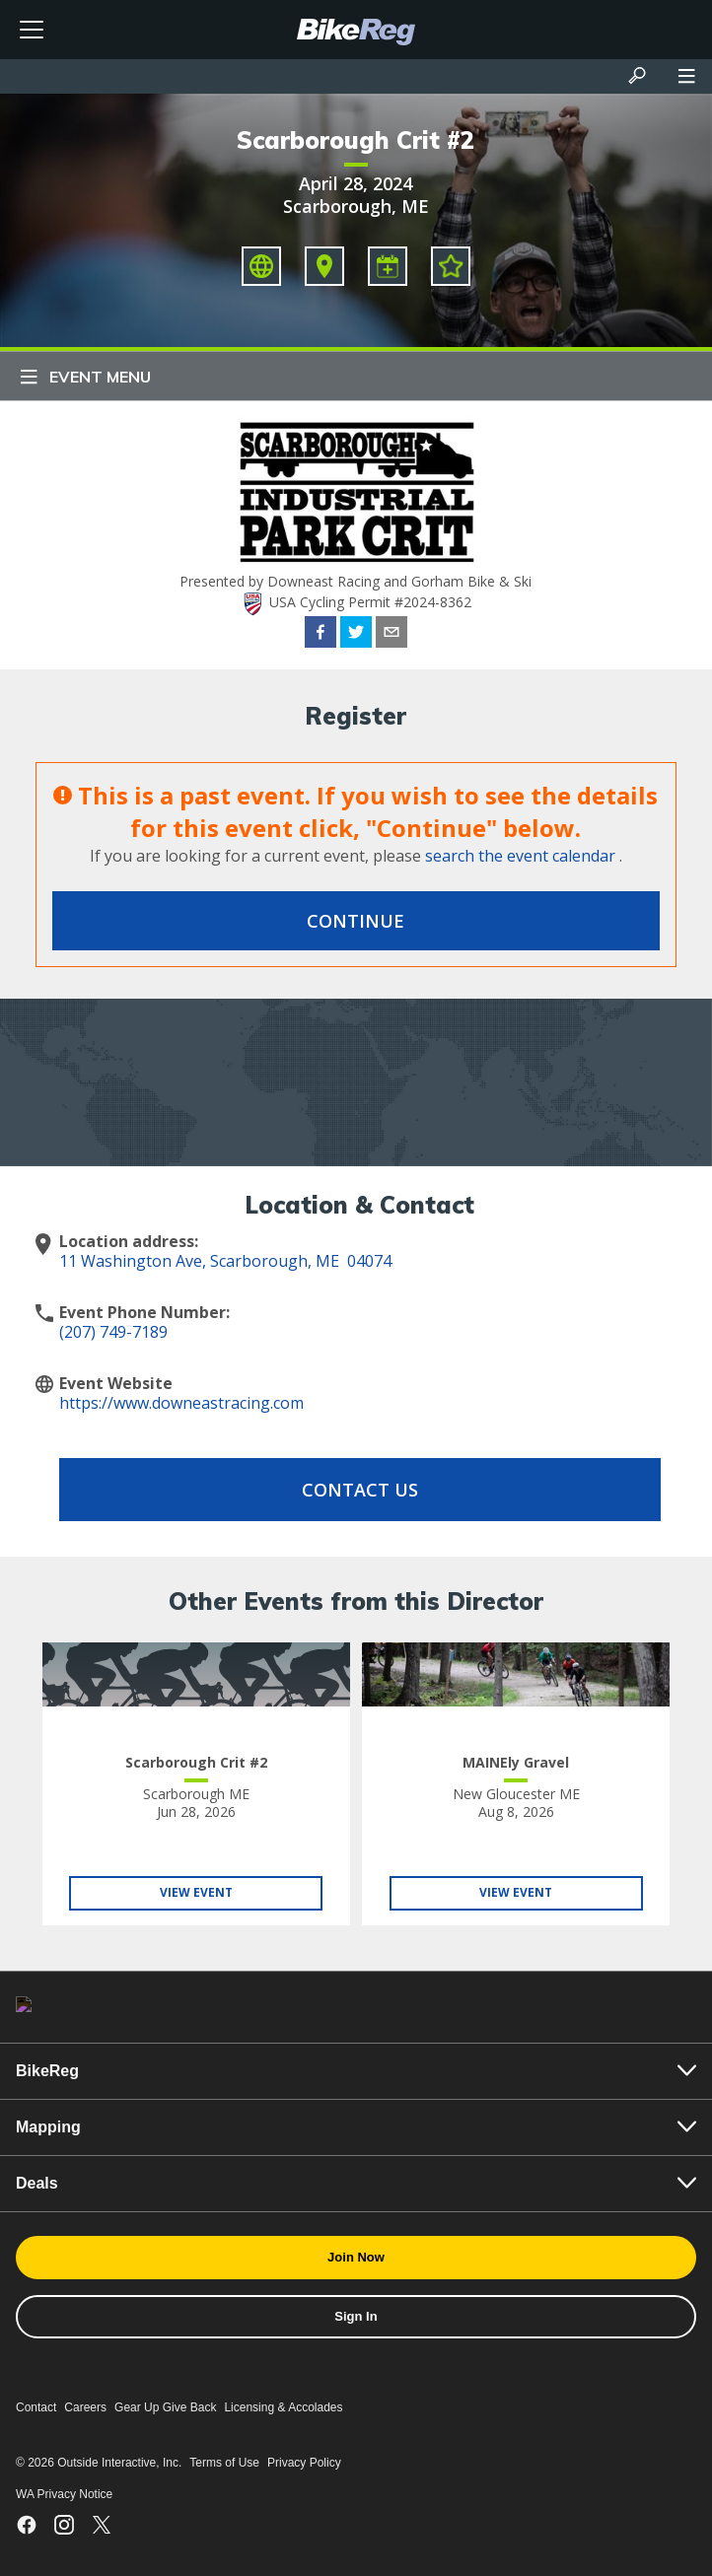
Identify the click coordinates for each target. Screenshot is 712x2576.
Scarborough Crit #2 (355, 140)
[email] (391, 635)
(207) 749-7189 (113, 1332)
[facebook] (320, 635)
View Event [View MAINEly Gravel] (515, 1892)
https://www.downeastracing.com (181, 1403)
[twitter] (356, 635)
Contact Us (360, 1489)
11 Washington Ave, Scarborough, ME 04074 (225, 1261)
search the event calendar (520, 856)
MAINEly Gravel (516, 1762)
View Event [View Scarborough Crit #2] (196, 1892)
